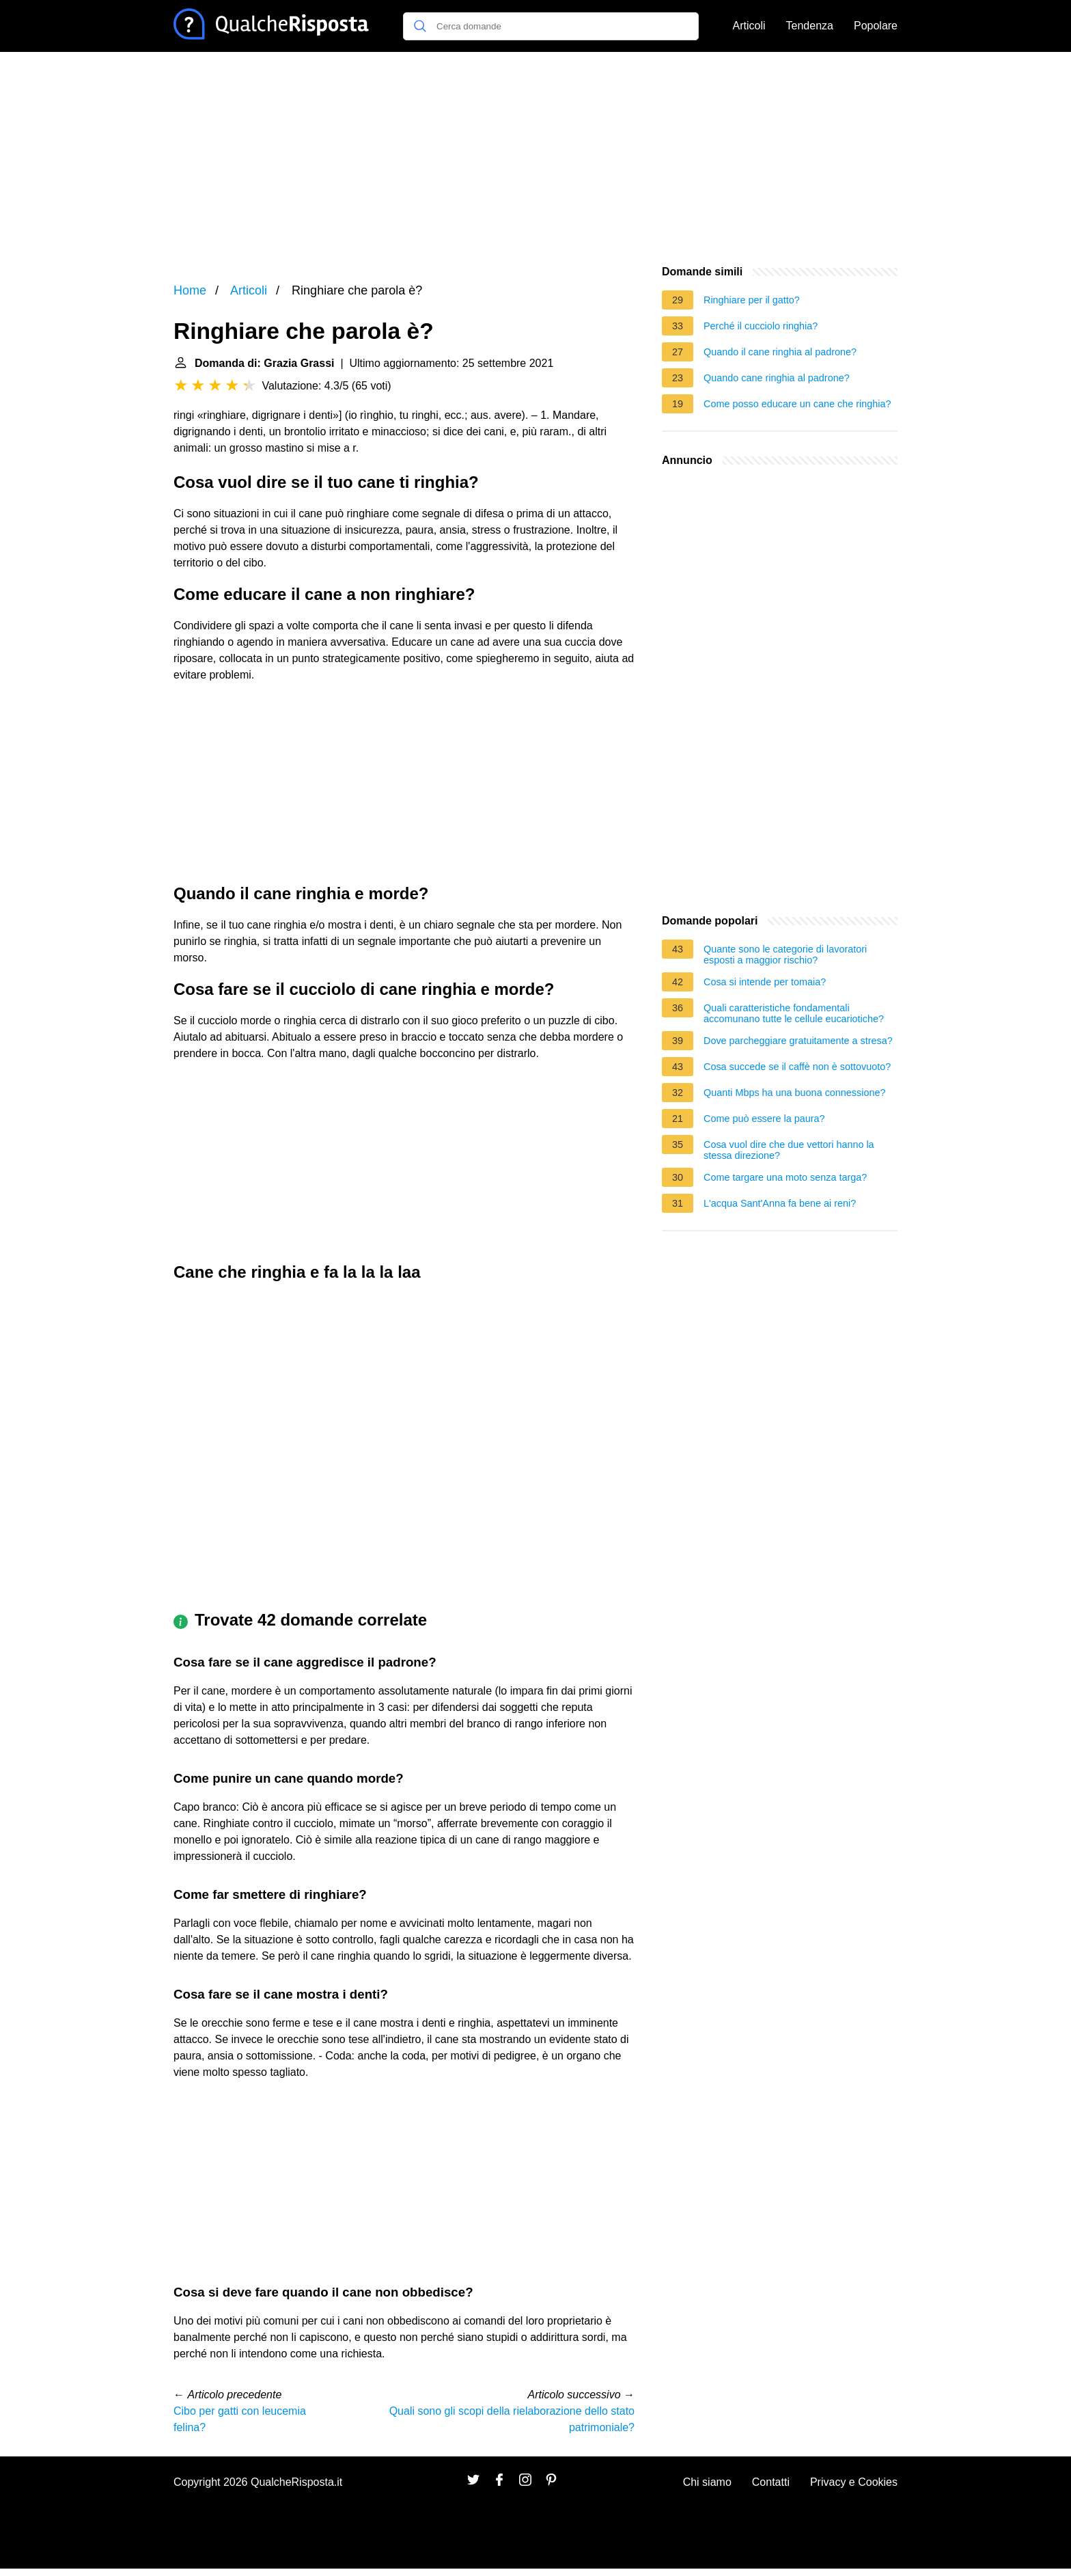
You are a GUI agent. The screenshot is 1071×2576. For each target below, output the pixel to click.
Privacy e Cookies (854, 2482)
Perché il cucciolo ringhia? (761, 325)
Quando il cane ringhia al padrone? (780, 351)
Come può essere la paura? (764, 1118)
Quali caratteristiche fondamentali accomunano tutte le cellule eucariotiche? (794, 1013)
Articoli (749, 25)
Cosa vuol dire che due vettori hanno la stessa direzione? (789, 1150)
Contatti (771, 2482)
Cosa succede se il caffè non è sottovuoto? (797, 1066)
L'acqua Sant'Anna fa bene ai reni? (780, 1203)
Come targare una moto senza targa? (785, 1177)
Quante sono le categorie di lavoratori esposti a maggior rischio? (785, 954)
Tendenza (809, 25)
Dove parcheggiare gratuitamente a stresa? (798, 1040)
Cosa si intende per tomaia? (765, 981)
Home (189, 290)
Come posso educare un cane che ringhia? (797, 403)
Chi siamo (707, 2482)
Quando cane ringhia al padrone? (777, 377)
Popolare (876, 25)
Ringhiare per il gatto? (752, 299)
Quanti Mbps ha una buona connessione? (794, 1092)
